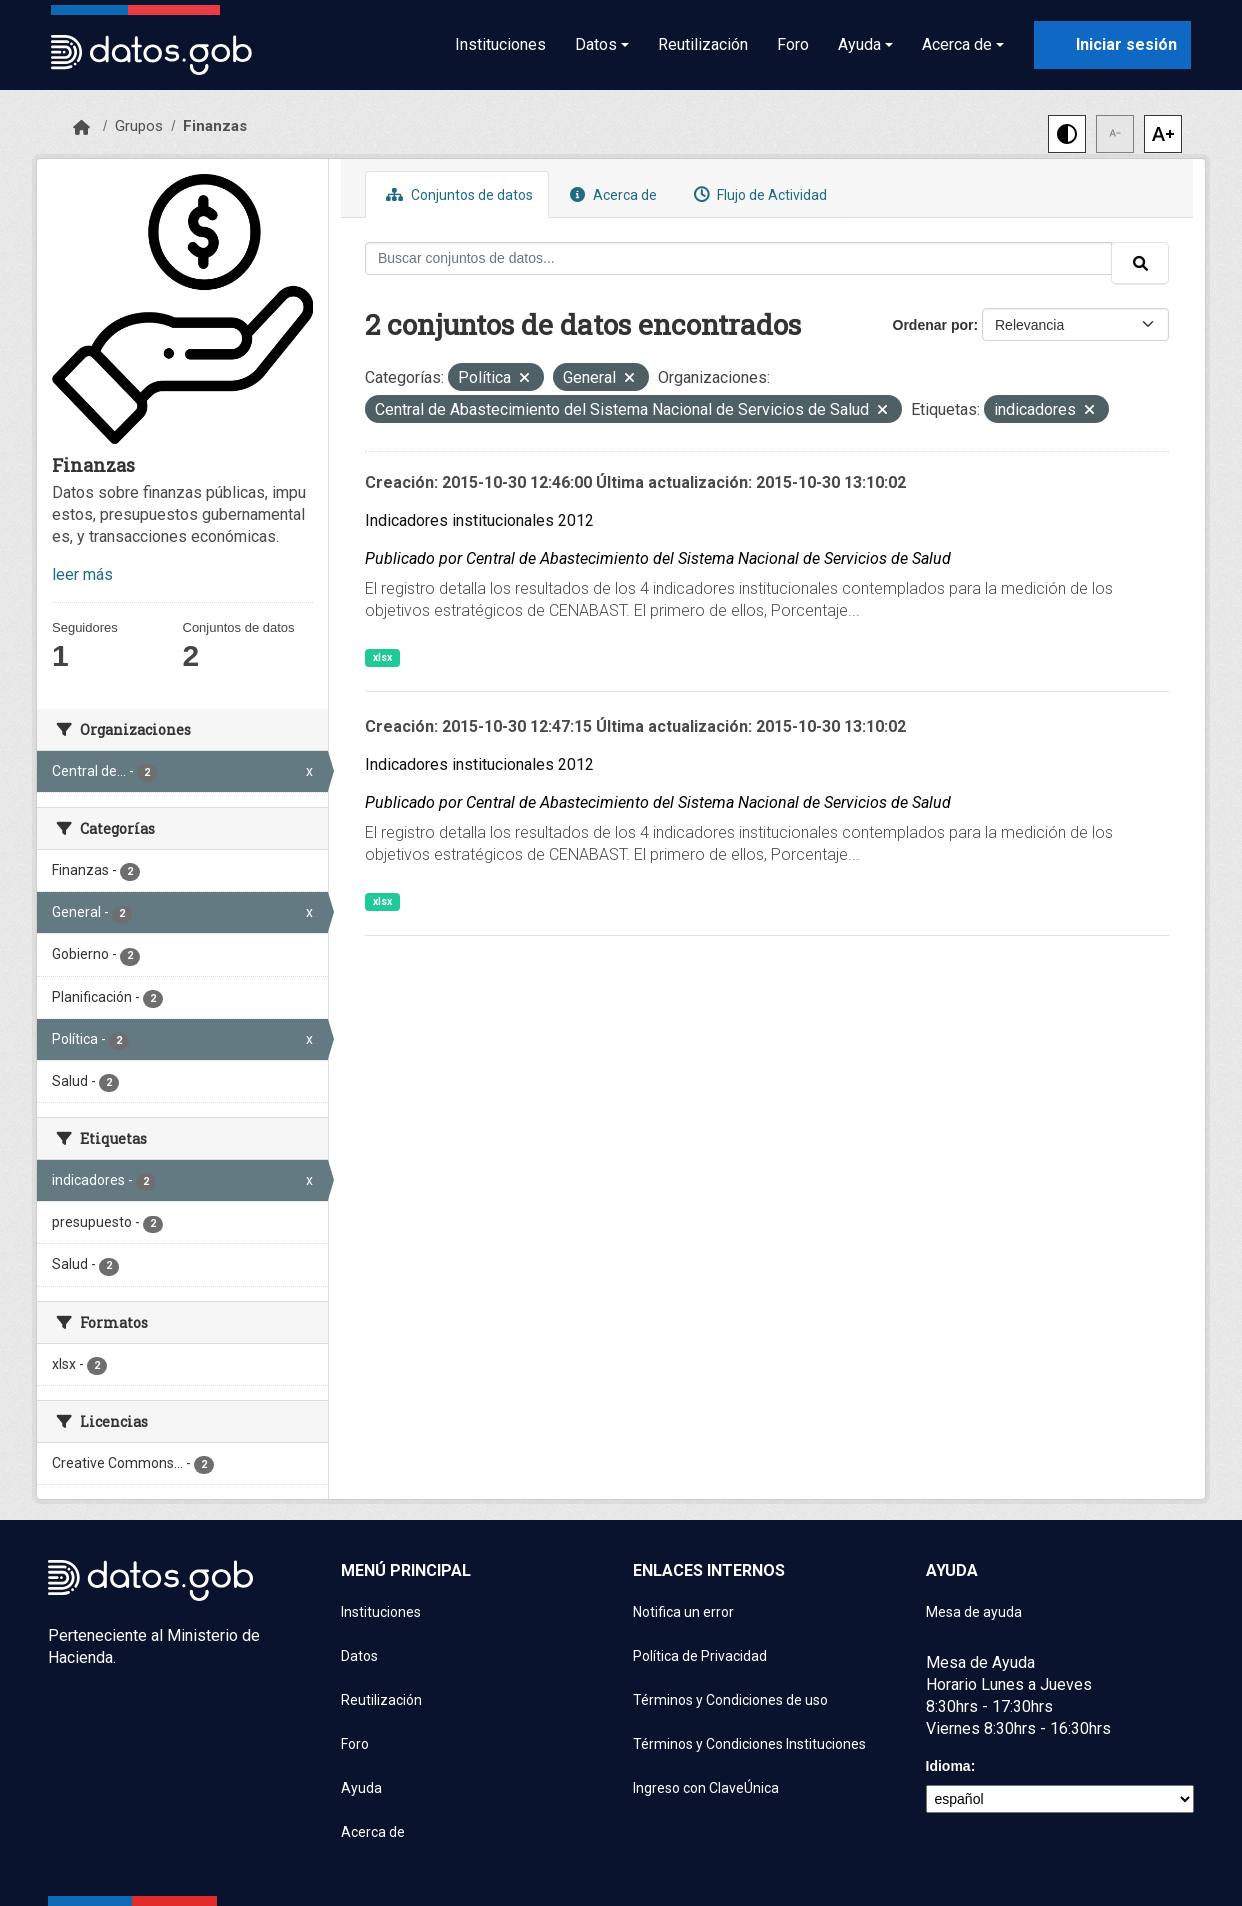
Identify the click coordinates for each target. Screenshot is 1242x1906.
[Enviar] (1140, 263)
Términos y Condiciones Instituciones (749, 1744)
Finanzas (215, 126)
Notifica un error (683, 1612)
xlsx (382, 657)
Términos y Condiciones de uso (730, 1700)
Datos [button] (596, 44)
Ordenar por (933, 325)
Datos (359, 1656)
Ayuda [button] (859, 44)
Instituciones (500, 44)
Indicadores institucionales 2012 (479, 520)
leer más (82, 574)
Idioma (948, 1766)
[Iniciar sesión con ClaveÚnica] (1112, 45)
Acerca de (611, 194)
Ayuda (361, 1788)
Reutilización (703, 44)
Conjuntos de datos (457, 194)
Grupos (139, 126)
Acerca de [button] (957, 44)
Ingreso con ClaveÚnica (706, 1788)
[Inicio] (81, 128)
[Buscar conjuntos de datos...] (738, 258)
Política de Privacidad (700, 1656)
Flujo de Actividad (758, 194)
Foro (793, 44)
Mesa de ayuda (974, 1612)
